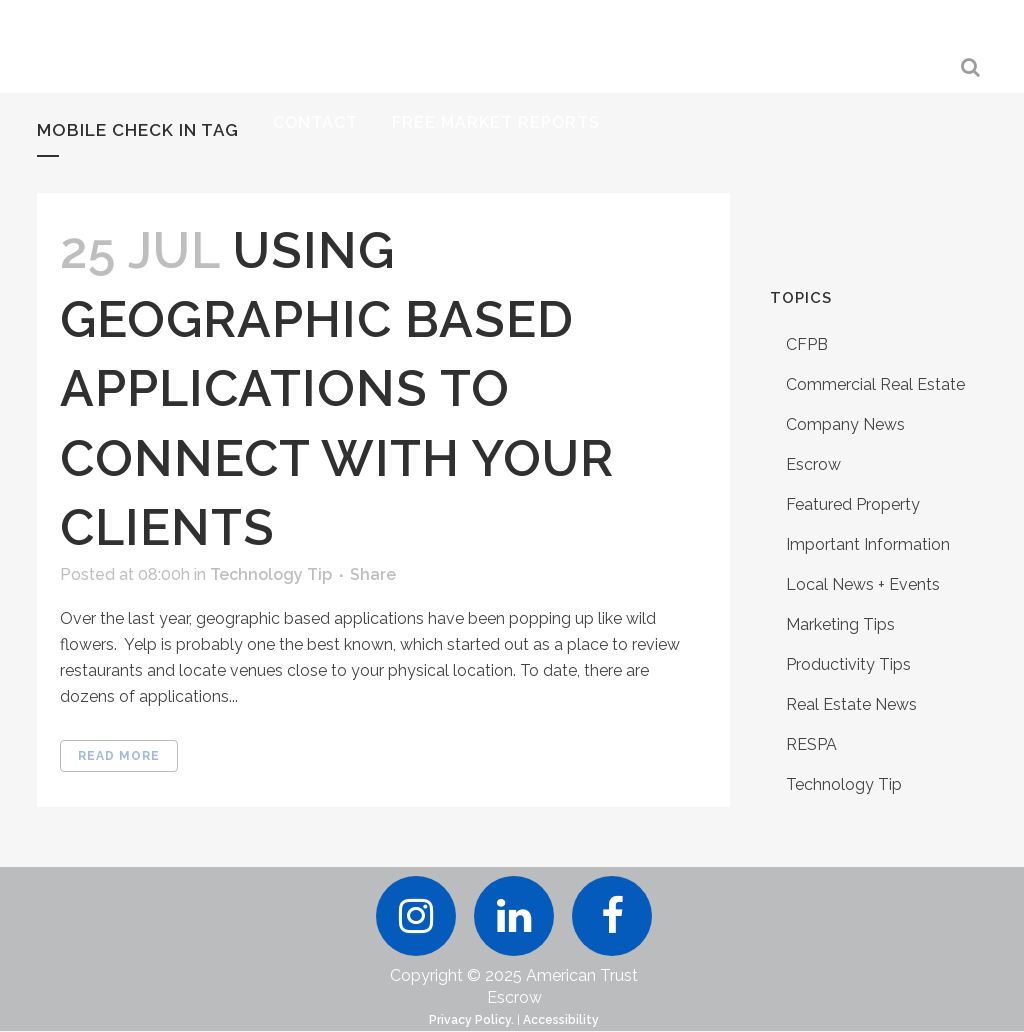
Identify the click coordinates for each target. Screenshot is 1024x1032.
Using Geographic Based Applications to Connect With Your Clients (337, 389)
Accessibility (561, 1021)
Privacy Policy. (471, 1021)
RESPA (811, 744)
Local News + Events (863, 584)
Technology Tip (271, 574)
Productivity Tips (848, 664)
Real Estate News (851, 704)
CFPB (807, 344)
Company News (845, 424)
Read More (119, 756)
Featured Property (853, 504)
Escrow (813, 464)
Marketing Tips (840, 624)
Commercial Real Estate (875, 384)
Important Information (868, 544)
